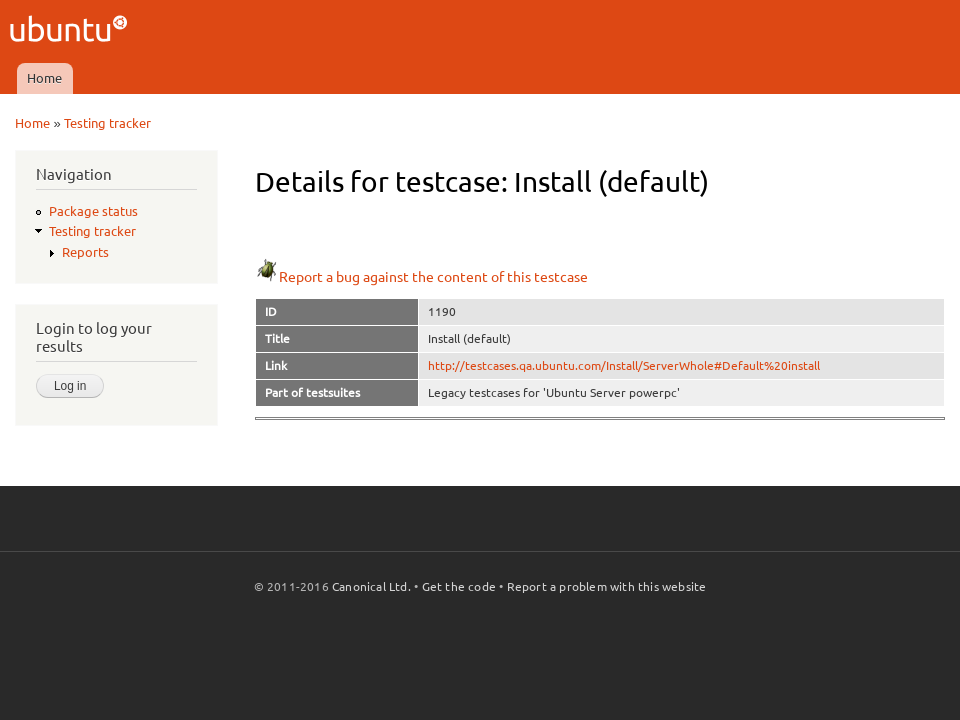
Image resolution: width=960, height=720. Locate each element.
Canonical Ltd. (371, 586)
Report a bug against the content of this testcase (421, 277)
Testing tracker (107, 123)
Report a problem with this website (607, 586)
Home (44, 78)
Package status (93, 211)
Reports (85, 252)
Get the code (459, 586)
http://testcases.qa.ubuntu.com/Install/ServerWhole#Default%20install (624, 365)
